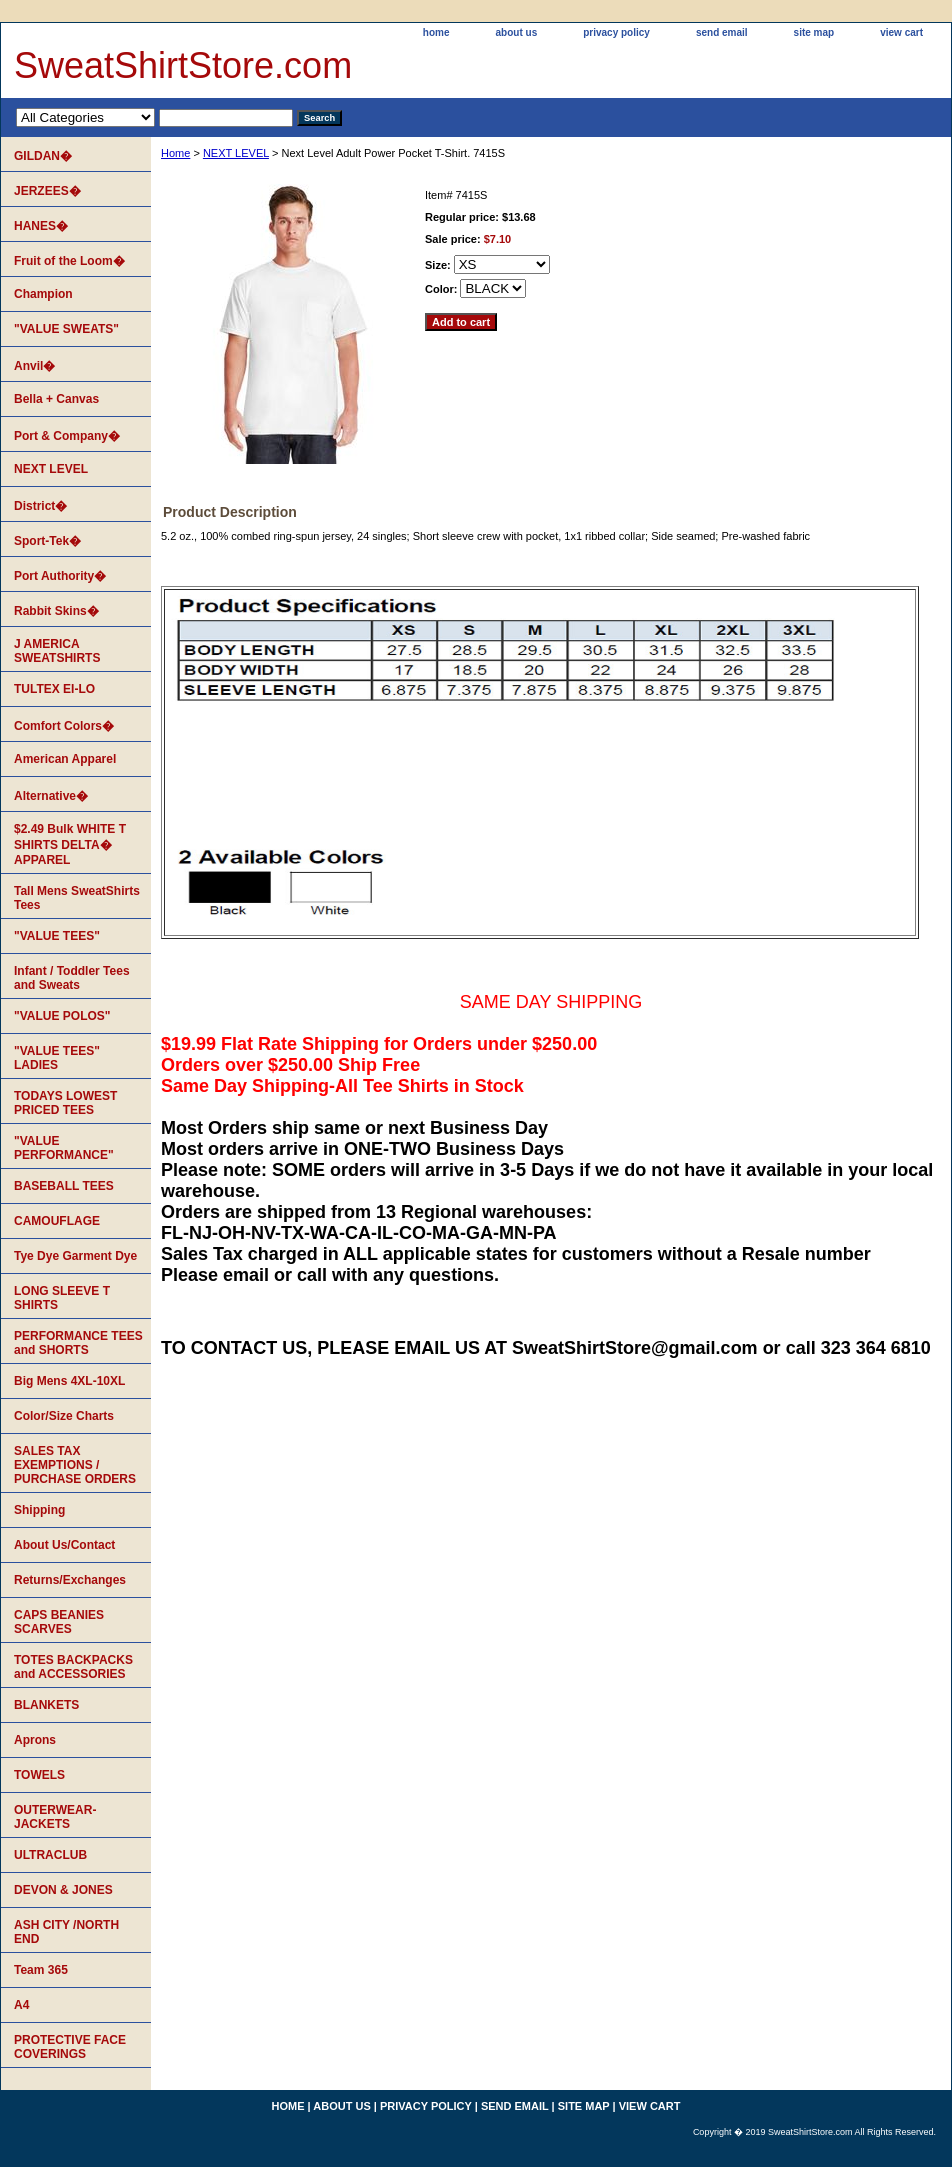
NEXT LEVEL (236, 153)
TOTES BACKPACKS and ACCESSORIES (73, 1667)
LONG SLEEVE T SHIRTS (62, 1298)
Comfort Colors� (64, 726)
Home (175, 153)
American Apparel (65, 759)
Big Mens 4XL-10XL (69, 1381)
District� (40, 506)
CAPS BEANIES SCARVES (59, 1622)
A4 (21, 2005)
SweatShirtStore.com (183, 65)
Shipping (39, 1510)
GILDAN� (43, 156)
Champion (43, 294)
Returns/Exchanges (70, 1580)
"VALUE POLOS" (62, 1016)
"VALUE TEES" (57, 936)
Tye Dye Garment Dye (75, 1256)
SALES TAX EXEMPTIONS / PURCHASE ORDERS (75, 1465)
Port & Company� (67, 436)
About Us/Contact (64, 1545)
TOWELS (39, 1775)
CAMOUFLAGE (57, 1221)
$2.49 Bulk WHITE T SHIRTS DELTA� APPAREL (70, 844)
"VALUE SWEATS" (66, 329)
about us (517, 32)
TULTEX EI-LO (54, 689)
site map (814, 32)
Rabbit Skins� (56, 611)
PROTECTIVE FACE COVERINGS (70, 2047)
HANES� (41, 226)
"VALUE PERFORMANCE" (64, 1148)
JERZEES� (47, 191)
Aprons (35, 1740)
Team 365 (41, 1970)
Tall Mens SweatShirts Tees (77, 898)
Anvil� (34, 366)
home (436, 32)
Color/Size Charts (64, 1416)
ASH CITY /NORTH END (66, 1932)
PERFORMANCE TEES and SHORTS (78, 1343)
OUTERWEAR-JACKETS (55, 1817)
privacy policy (616, 32)
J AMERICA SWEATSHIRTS (57, 651)
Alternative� (51, 796)
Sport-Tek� (47, 541)
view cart (901, 32)
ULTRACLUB (50, 1855)
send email (722, 32)
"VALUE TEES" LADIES (57, 1058)
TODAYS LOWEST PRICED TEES (65, 1103)
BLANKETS (46, 1705)
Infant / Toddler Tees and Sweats (72, 978)
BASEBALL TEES (64, 1186)
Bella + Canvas (56, 399)
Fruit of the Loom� (69, 261)
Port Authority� (60, 576)
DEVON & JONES (63, 1890)
